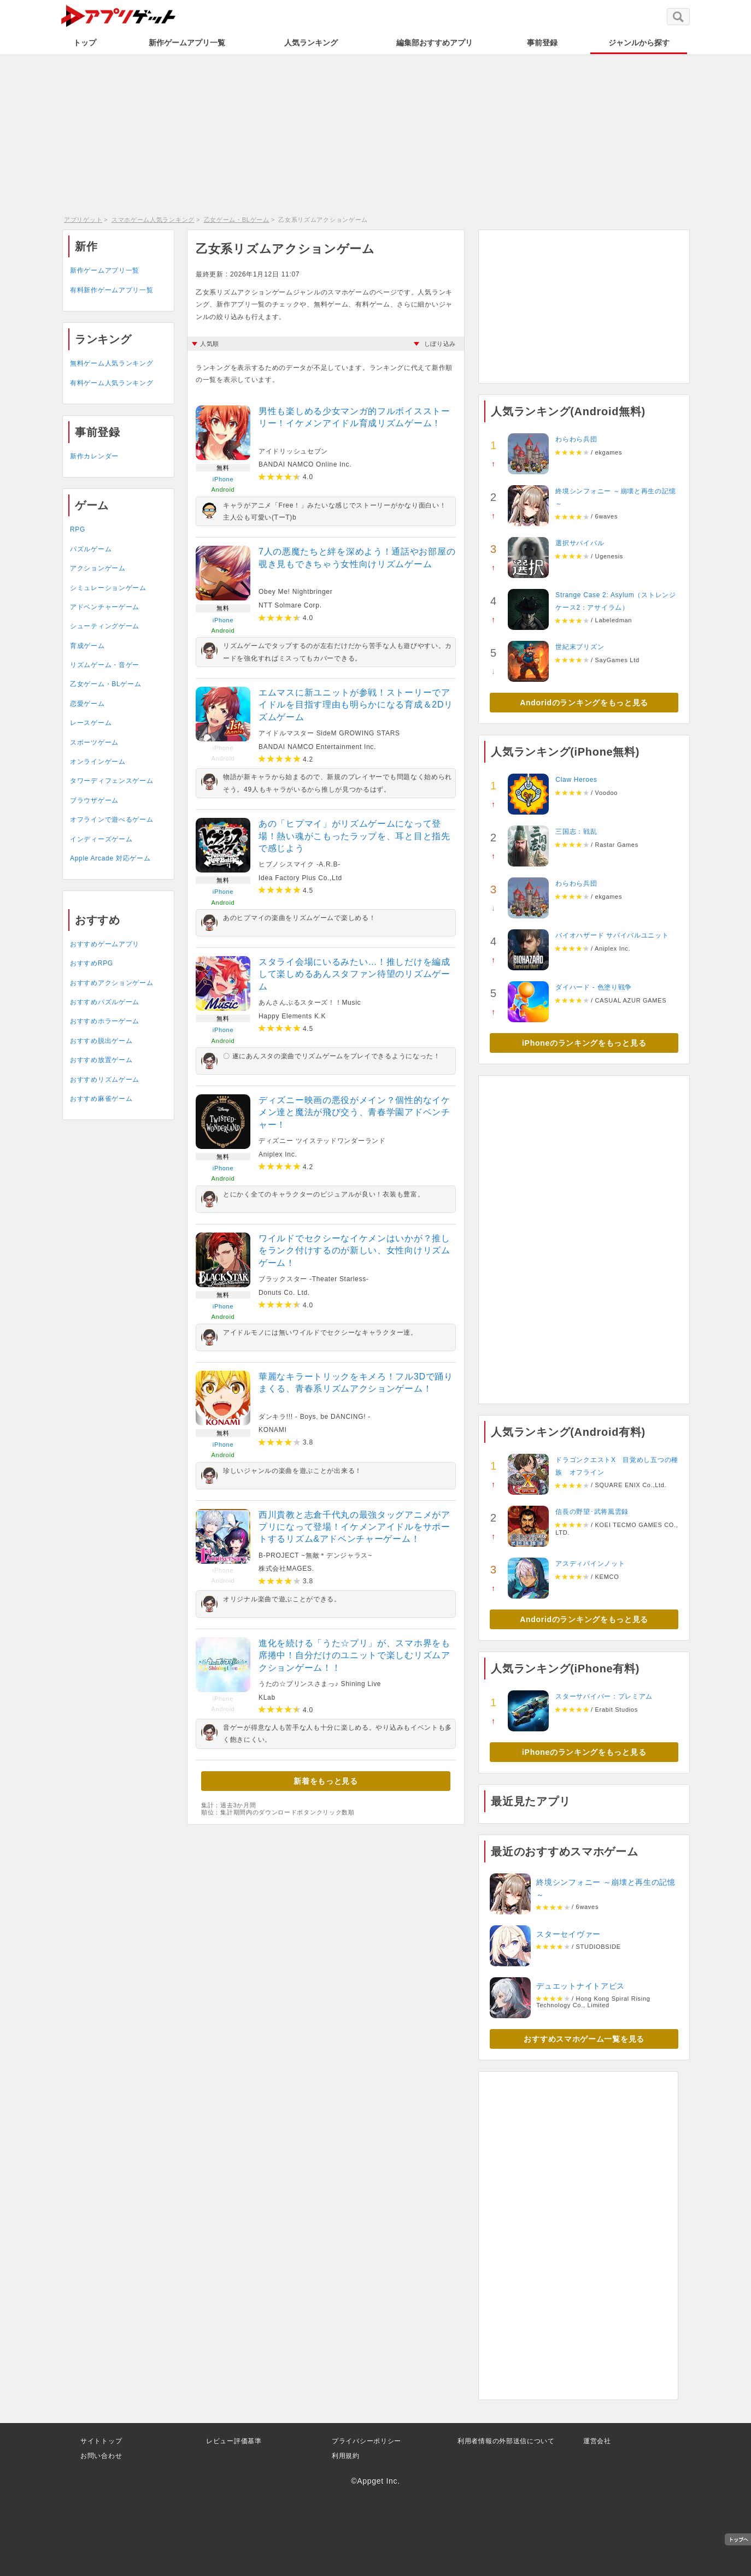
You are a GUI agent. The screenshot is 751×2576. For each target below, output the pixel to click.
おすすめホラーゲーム (104, 1021)
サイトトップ (101, 2441)
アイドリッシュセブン (293, 451)
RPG (77, 529)
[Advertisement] (375, 133)
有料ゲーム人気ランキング (111, 383)
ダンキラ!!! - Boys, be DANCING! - (315, 1416)
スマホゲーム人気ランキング (153, 219)
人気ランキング (311, 42)
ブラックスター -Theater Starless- (314, 1279)
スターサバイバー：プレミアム (604, 1696)
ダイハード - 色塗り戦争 (593, 987)
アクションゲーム (98, 568)
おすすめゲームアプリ (104, 944)
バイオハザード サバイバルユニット (611, 935)
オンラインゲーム (98, 761)
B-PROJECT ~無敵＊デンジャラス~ (315, 1555)
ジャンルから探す (639, 42)
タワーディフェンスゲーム (111, 781)
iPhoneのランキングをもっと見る (584, 1043)
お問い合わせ (101, 2456)
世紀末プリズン (579, 647)
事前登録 (542, 42)
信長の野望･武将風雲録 (592, 1512)
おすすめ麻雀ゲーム (101, 1099)
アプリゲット (83, 219)
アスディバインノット (590, 1563)
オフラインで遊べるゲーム (111, 819)
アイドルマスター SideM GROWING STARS (329, 733)
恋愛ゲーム (87, 704)
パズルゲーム (91, 549)
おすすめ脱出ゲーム (101, 1041)
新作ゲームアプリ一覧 (187, 42)
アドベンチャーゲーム (104, 607)
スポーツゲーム (94, 742)
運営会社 (597, 2441)
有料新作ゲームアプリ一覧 (111, 290)
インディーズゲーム (101, 839)
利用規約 (346, 2456)
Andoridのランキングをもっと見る (584, 702)
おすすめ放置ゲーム (101, 1060)
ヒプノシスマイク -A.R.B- (300, 864)
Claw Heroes (576, 779)
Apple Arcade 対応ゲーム (110, 858)
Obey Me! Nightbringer (295, 592)
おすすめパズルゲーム (104, 1002)
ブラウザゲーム (94, 800)
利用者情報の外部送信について (506, 2441)
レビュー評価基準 (234, 2441)
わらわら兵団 (576, 439)
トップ (84, 42)
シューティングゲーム (104, 626)
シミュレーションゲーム (108, 588)
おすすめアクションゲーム (111, 983)
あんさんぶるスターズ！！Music (310, 1002)
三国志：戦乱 (576, 831)
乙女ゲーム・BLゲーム (236, 219)
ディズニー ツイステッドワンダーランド (322, 1141)
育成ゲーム (87, 646)
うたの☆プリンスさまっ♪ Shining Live (320, 1684)
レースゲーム (91, 723)
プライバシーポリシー (366, 2441)
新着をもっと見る (326, 1781)
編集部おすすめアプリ (434, 42)
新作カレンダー (94, 456)
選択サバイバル (579, 543)
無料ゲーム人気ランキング (111, 363)
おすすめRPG (91, 963)
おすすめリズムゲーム (104, 1079)
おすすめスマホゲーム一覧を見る (584, 2039)
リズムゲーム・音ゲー (104, 665)
